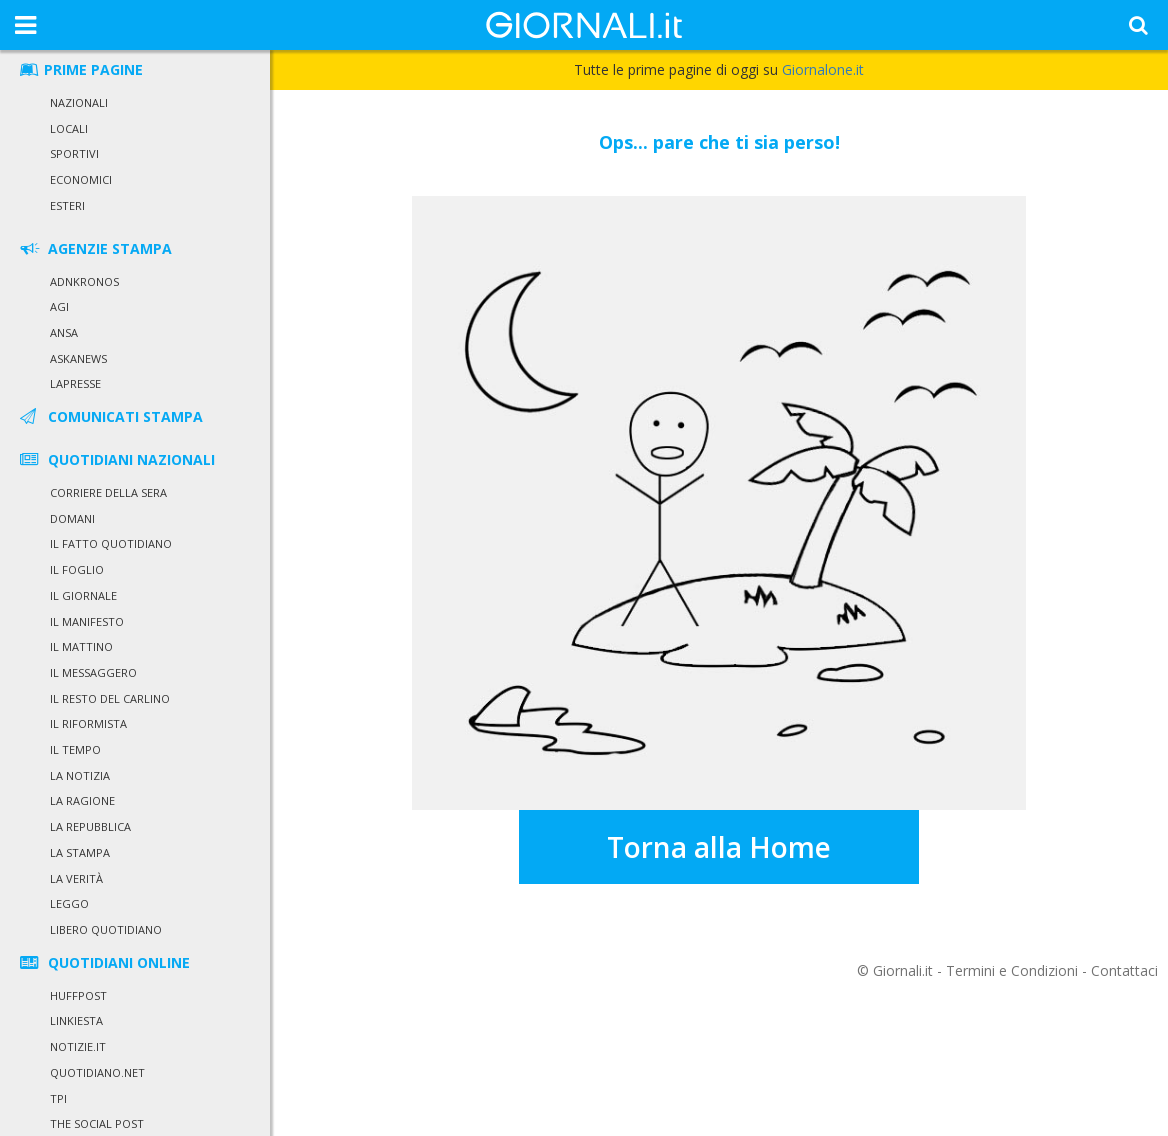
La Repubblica (90, 826)
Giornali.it (903, 970)
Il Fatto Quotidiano (111, 543)
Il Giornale (83, 595)
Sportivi (74, 153)
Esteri (67, 205)
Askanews (78, 358)
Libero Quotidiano (106, 929)
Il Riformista (88, 723)
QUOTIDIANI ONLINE (103, 962)
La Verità (76, 878)
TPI (58, 1098)
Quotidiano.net (97, 1072)
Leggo (69, 903)
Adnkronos (84, 281)
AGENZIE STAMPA (94, 248)
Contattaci (1124, 970)
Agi (59, 306)
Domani (72, 518)
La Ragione (82, 800)
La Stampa (80, 852)
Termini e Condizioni (1012, 970)
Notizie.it (78, 1046)
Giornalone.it (823, 69)
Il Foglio (77, 569)
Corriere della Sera (108, 492)
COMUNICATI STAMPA (110, 416)
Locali (69, 128)
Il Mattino (81, 646)
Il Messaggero (93, 672)
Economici (81, 179)
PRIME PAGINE (80, 69)
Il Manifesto (87, 621)
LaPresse (75, 383)
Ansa (64, 332)
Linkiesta (76, 1020)
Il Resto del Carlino (110, 698)
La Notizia (80, 775)
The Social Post (97, 1123)
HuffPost (78, 995)
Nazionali (79, 102)
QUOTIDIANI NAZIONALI (116, 459)
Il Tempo (75, 749)
